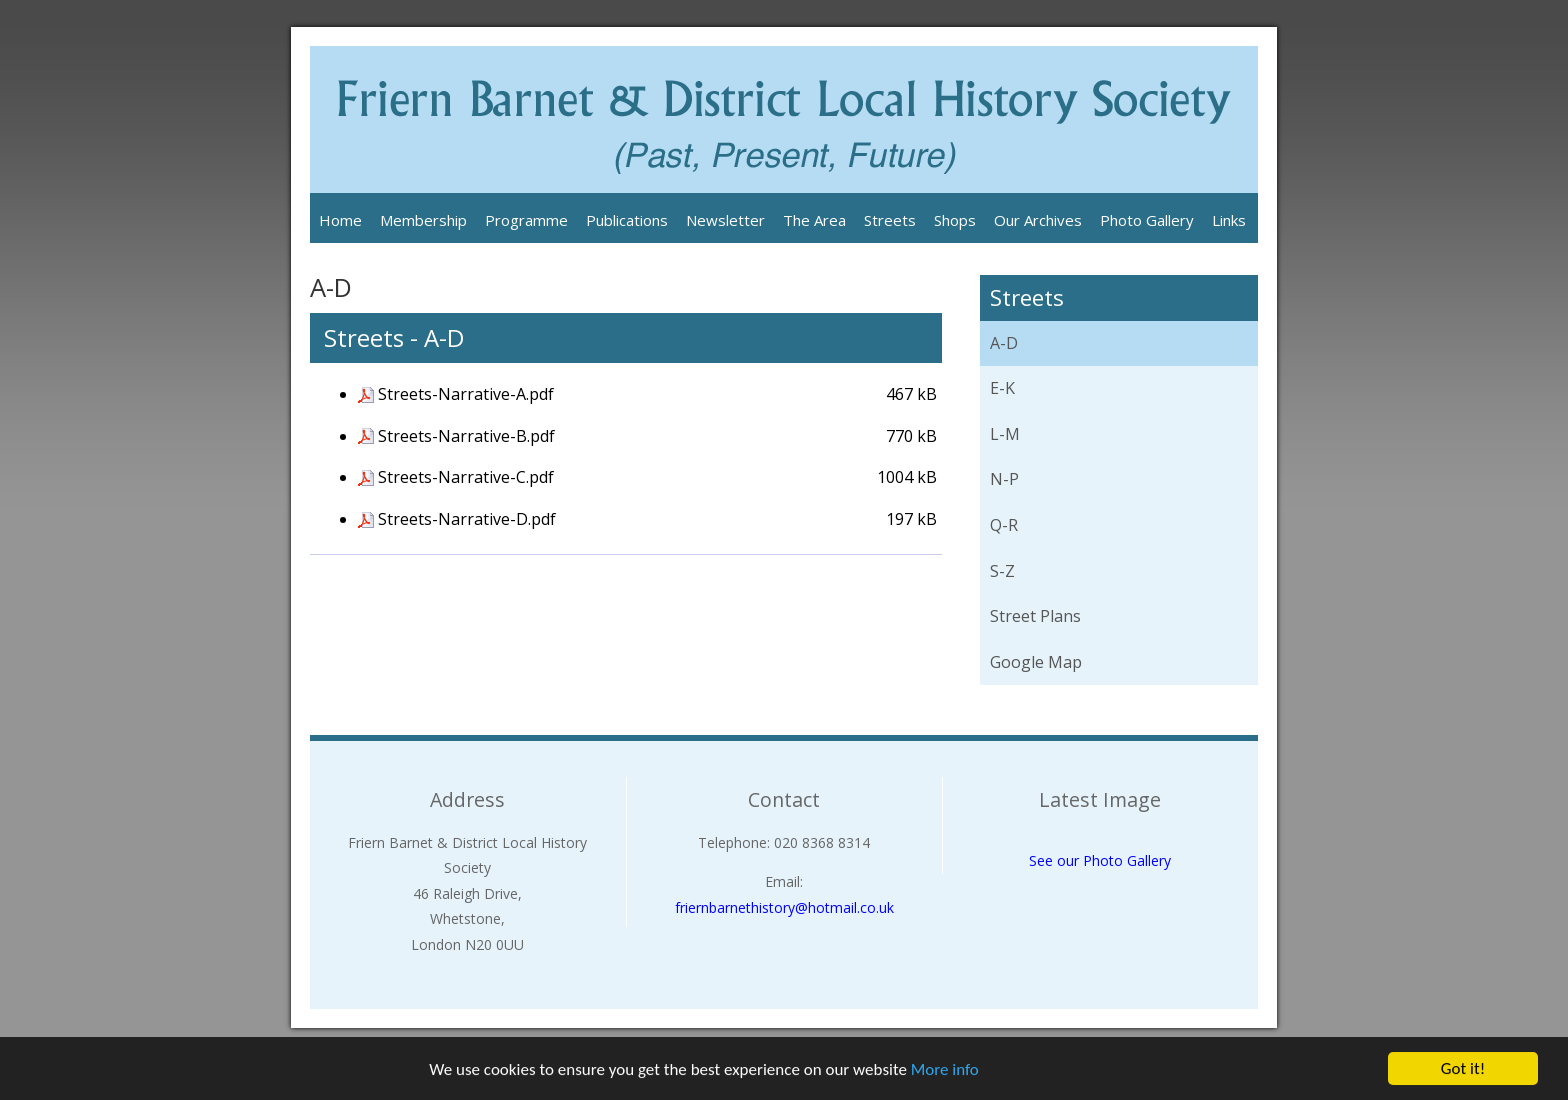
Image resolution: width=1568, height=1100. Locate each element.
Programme (526, 220)
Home (340, 220)
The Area (814, 220)
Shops (955, 220)
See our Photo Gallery (1100, 860)
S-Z (1002, 571)
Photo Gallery (1147, 220)
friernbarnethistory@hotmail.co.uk (784, 907)
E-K (1002, 388)
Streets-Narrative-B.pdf (466, 436)
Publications (627, 220)
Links (1229, 220)
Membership (423, 220)
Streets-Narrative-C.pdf (466, 477)
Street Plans (1035, 616)
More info (945, 1069)
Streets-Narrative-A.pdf (466, 394)
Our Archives (1038, 220)
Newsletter (725, 220)
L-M (1005, 434)
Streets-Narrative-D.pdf (467, 519)
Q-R (1004, 525)
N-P (1004, 479)
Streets (890, 220)
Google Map (1036, 662)
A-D (1004, 343)
